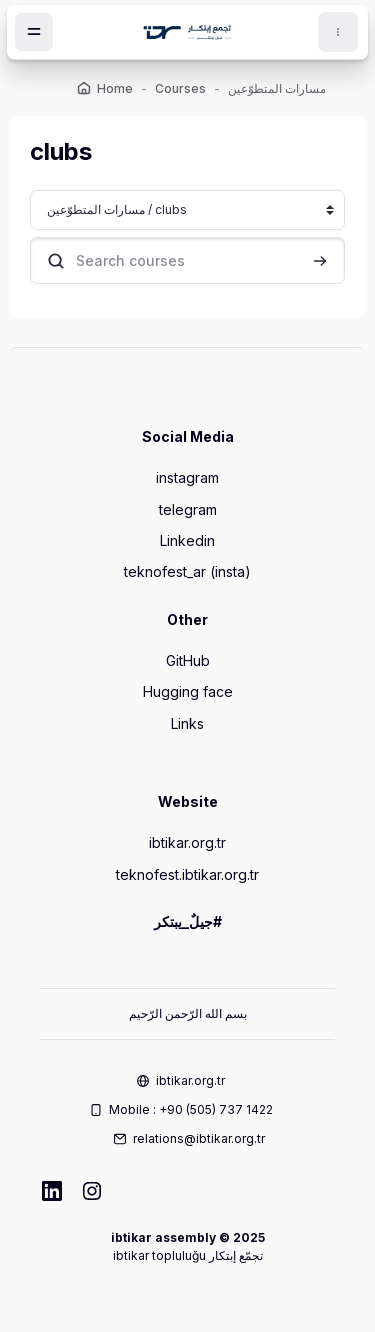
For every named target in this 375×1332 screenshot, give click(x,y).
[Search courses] (187, 260)
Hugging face (188, 691)
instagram (187, 477)
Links (187, 723)
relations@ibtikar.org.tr (199, 1138)
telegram (188, 509)
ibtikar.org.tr (187, 842)
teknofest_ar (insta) (187, 571)
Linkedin (187, 540)
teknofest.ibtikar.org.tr (187, 874)
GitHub (188, 660)
